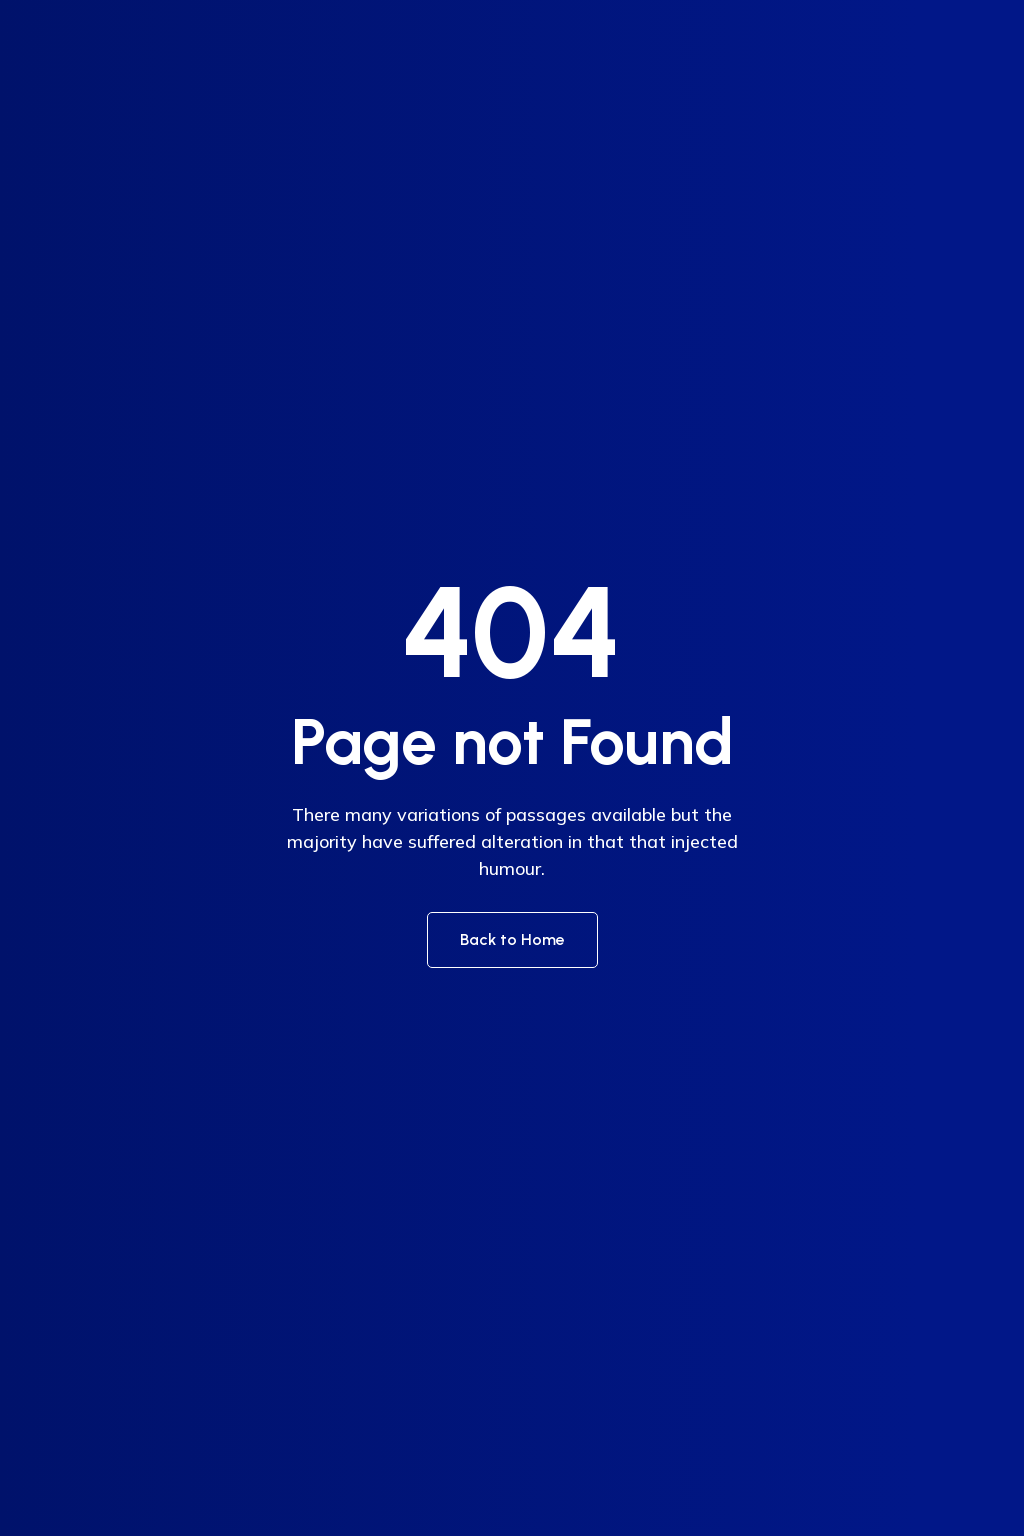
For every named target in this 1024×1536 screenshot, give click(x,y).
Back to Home (512, 939)
